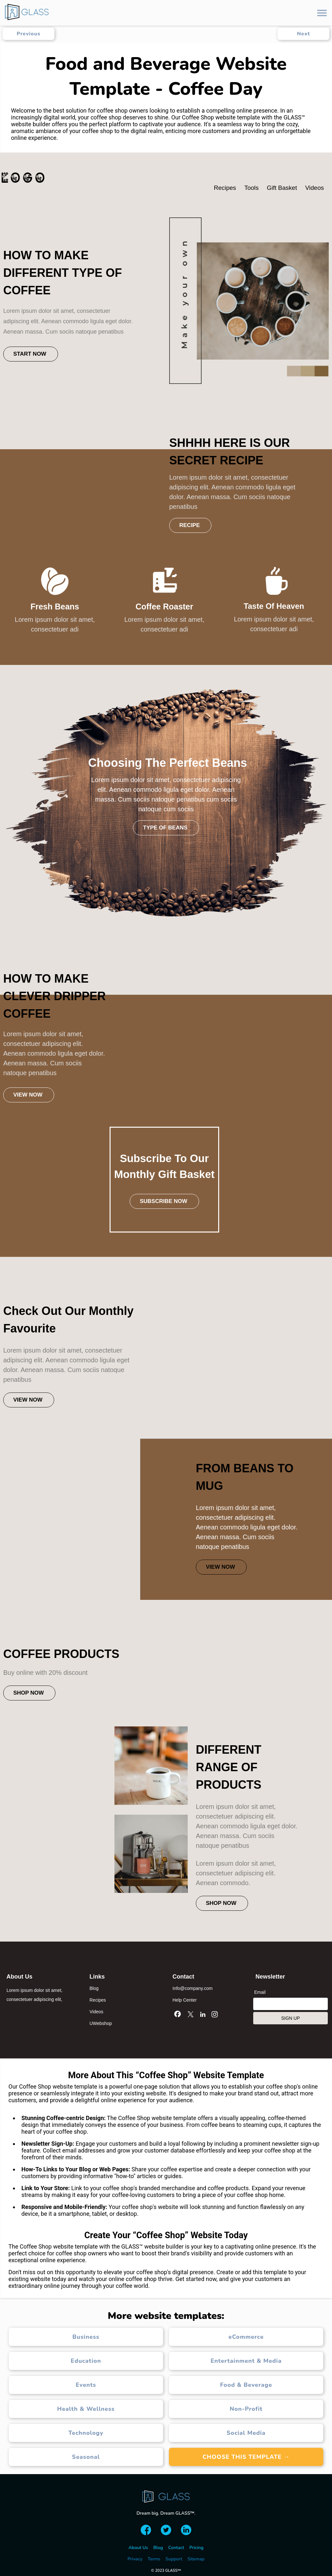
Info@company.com (192, 1988)
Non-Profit (246, 2409)
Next (303, 33)
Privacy (134, 2559)
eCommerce (246, 2337)
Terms (154, 2559)
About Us (138, 2548)
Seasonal (86, 2457)
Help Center (184, 2000)
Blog (94, 1988)
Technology (85, 2433)
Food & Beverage (246, 2385)
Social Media (246, 2433)
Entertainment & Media (245, 2361)
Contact (176, 2548)
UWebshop (100, 2023)
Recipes (97, 2000)
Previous (28, 33)
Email (260, 1992)
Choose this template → (246, 2457)
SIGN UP (290, 2018)
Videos (96, 2011)
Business (85, 2337)
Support (173, 2559)
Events (86, 2385)
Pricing (196, 2548)
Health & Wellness (86, 2409)
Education (86, 2361)
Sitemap (196, 2559)
